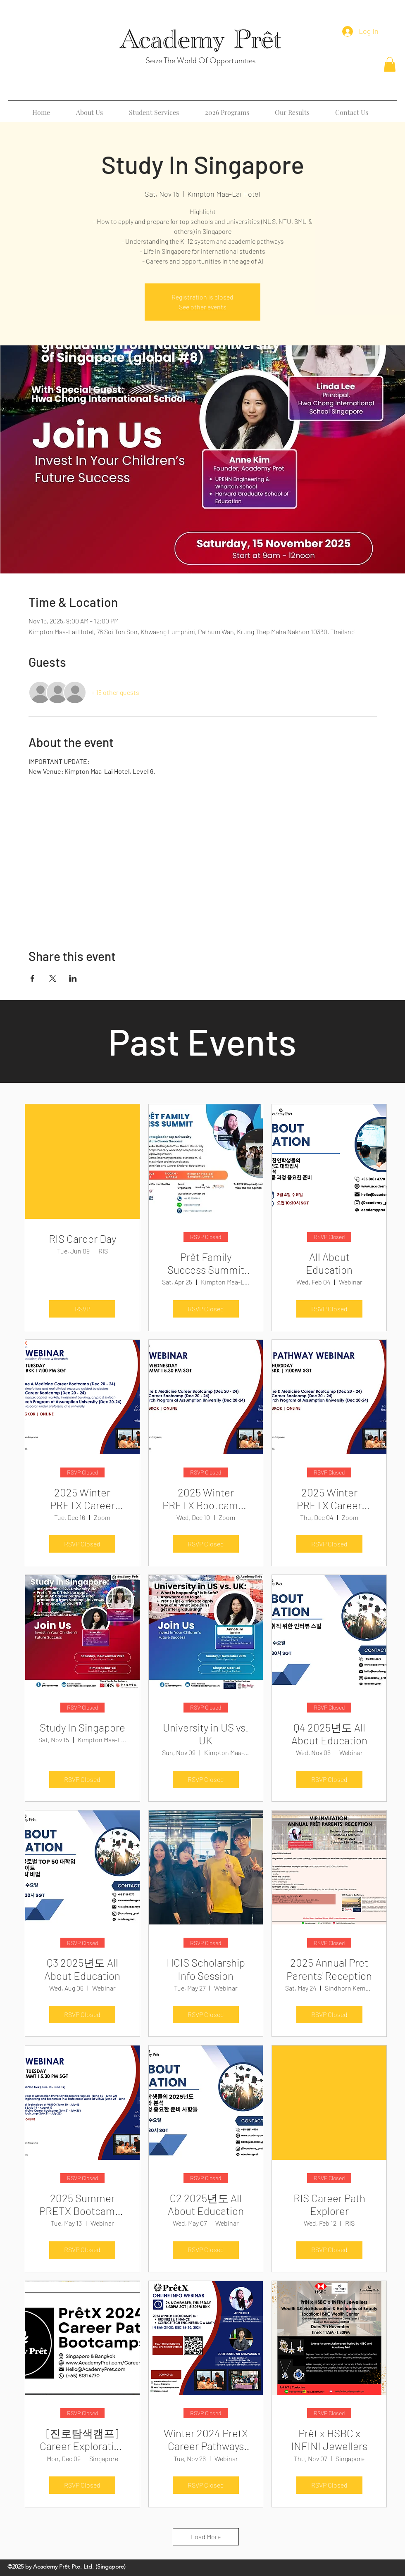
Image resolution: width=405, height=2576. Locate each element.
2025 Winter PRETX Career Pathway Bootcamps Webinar (82, 1498)
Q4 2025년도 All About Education (329, 1733)
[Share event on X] (53, 978)
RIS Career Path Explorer (329, 2204)
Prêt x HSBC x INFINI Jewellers (329, 2439)
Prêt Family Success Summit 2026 (205, 1263)
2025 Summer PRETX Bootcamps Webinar (82, 2204)
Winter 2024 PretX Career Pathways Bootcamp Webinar (206, 2439)
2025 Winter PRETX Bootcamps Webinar (205, 1498)
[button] (390, 64)
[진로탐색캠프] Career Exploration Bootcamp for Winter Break (82, 2439)
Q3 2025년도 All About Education (82, 1968)
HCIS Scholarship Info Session (206, 1968)
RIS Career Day (82, 1238)
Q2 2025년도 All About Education (206, 2204)
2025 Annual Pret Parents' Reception (329, 1968)
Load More (206, 2536)
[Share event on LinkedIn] (73, 978)
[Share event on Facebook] (32, 978)
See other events (202, 307)
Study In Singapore (82, 1727)
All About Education (329, 1263)
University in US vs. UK (205, 1733)
